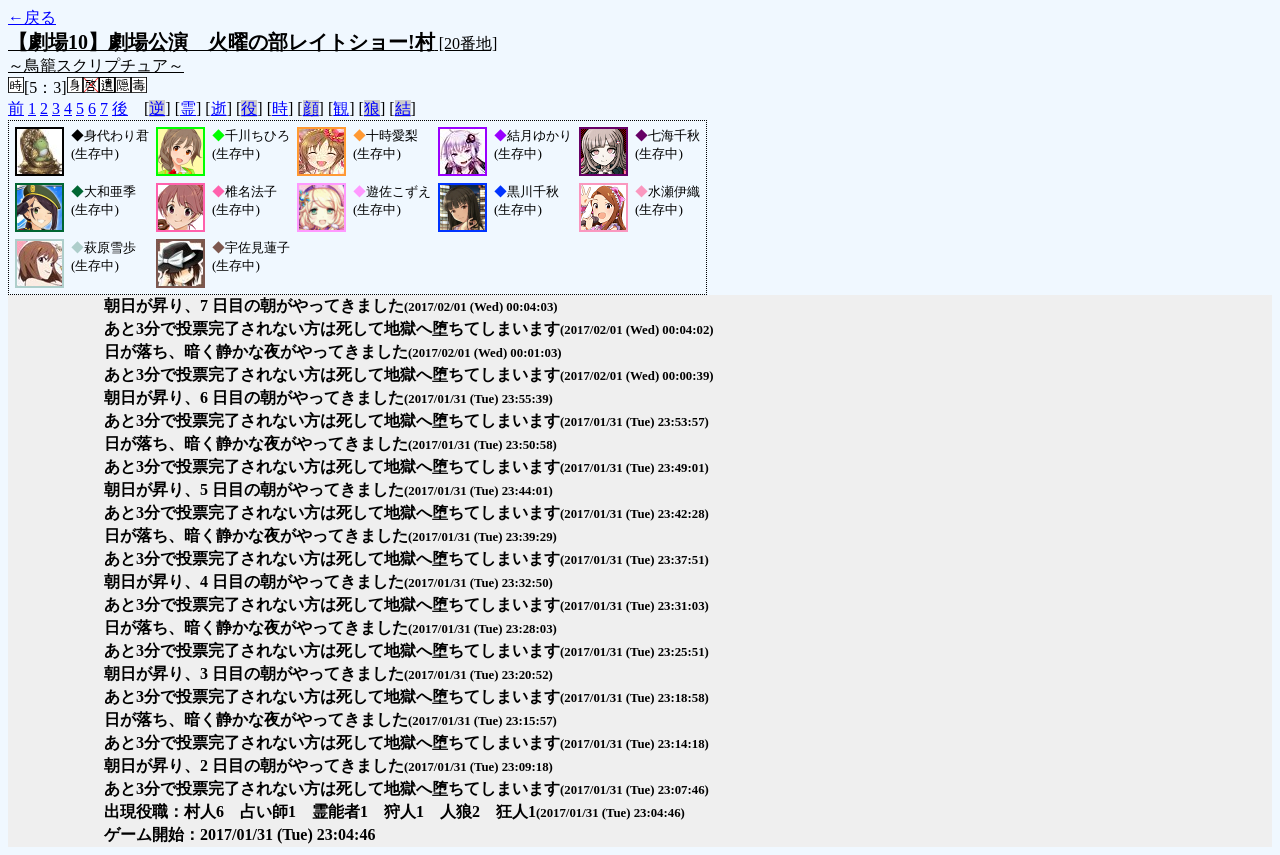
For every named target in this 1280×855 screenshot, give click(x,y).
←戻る (32, 17)
